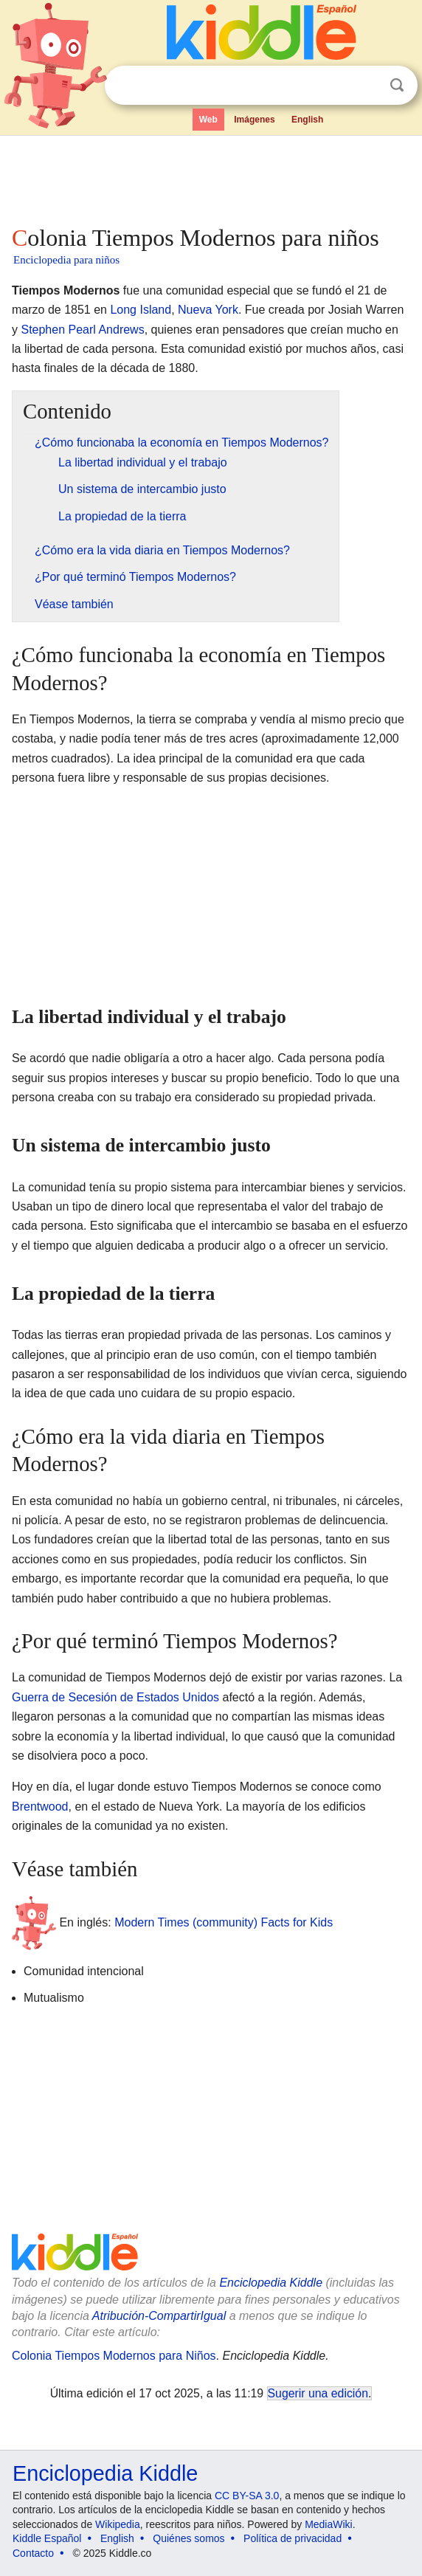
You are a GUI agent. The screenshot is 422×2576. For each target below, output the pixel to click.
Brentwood (40, 1806)
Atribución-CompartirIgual (159, 2316)
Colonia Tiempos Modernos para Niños (114, 2355)
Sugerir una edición (318, 2393)
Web (208, 119)
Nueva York (208, 309)
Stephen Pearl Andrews (82, 329)
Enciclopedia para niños (66, 260)
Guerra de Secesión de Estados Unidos (115, 1697)
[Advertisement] (211, 177)
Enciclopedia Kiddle (270, 2282)
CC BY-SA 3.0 (247, 2495)
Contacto (33, 2553)
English (307, 119)
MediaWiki (329, 2524)
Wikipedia (117, 2524)
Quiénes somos (188, 2538)
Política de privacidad (292, 2538)
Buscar (397, 85)
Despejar (366, 85)
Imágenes (254, 119)
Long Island (140, 309)
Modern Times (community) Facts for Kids (223, 1922)
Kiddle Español (47, 2538)
